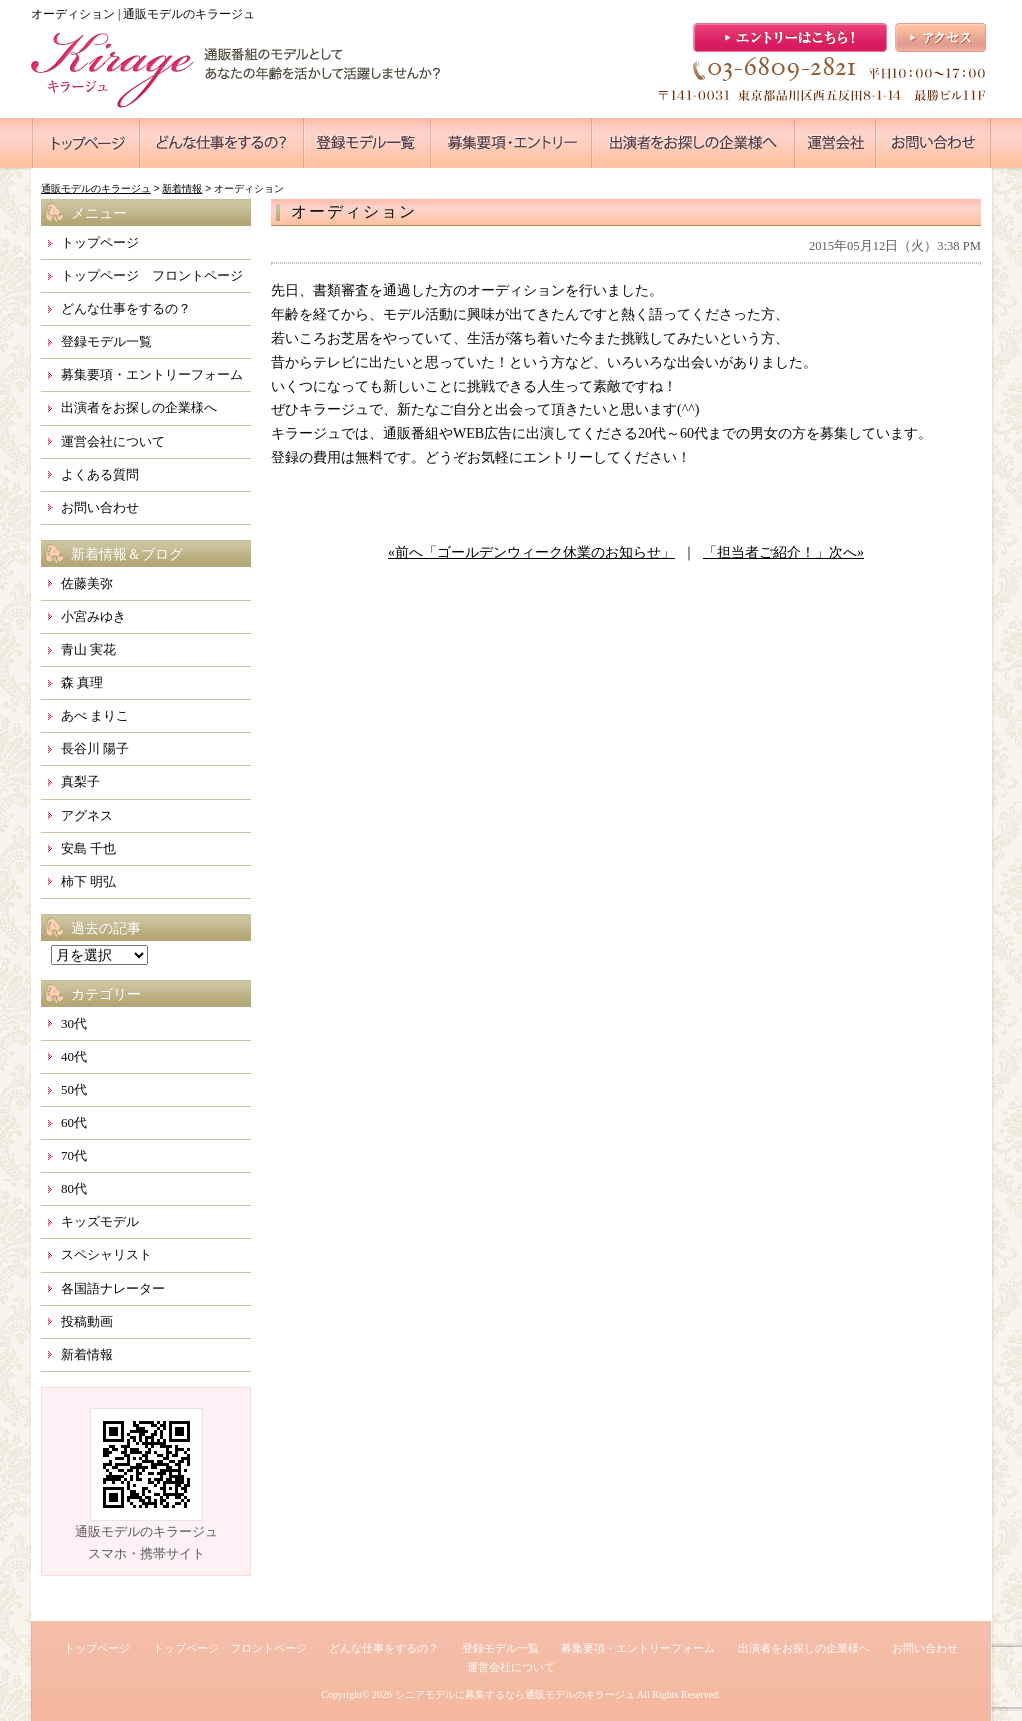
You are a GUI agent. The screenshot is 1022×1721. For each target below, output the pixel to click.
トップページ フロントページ (152, 275)
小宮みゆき (93, 616)
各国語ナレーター (113, 1288)
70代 (74, 1155)
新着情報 (87, 1354)
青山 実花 (88, 649)
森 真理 (82, 682)
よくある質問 (100, 474)
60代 (74, 1122)
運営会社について (113, 441)
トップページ (100, 242)
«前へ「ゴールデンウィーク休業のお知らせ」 (531, 552)
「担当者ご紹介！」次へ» (783, 552)
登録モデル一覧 (106, 341)
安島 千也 (88, 848)
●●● (86, 143)
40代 (74, 1056)
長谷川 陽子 (95, 748)
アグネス (87, 815)
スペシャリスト (106, 1254)
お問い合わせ (100, 507)
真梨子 (80, 781)
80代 (74, 1188)
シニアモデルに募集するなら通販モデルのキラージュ (515, 1694)
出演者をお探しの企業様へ (139, 407)
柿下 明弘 (88, 881)
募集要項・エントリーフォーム (152, 374)
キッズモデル (100, 1221)
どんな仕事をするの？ (126, 308)
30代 (74, 1023)
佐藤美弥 (87, 583)
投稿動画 (87, 1321)
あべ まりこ (95, 715)
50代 (74, 1089)
